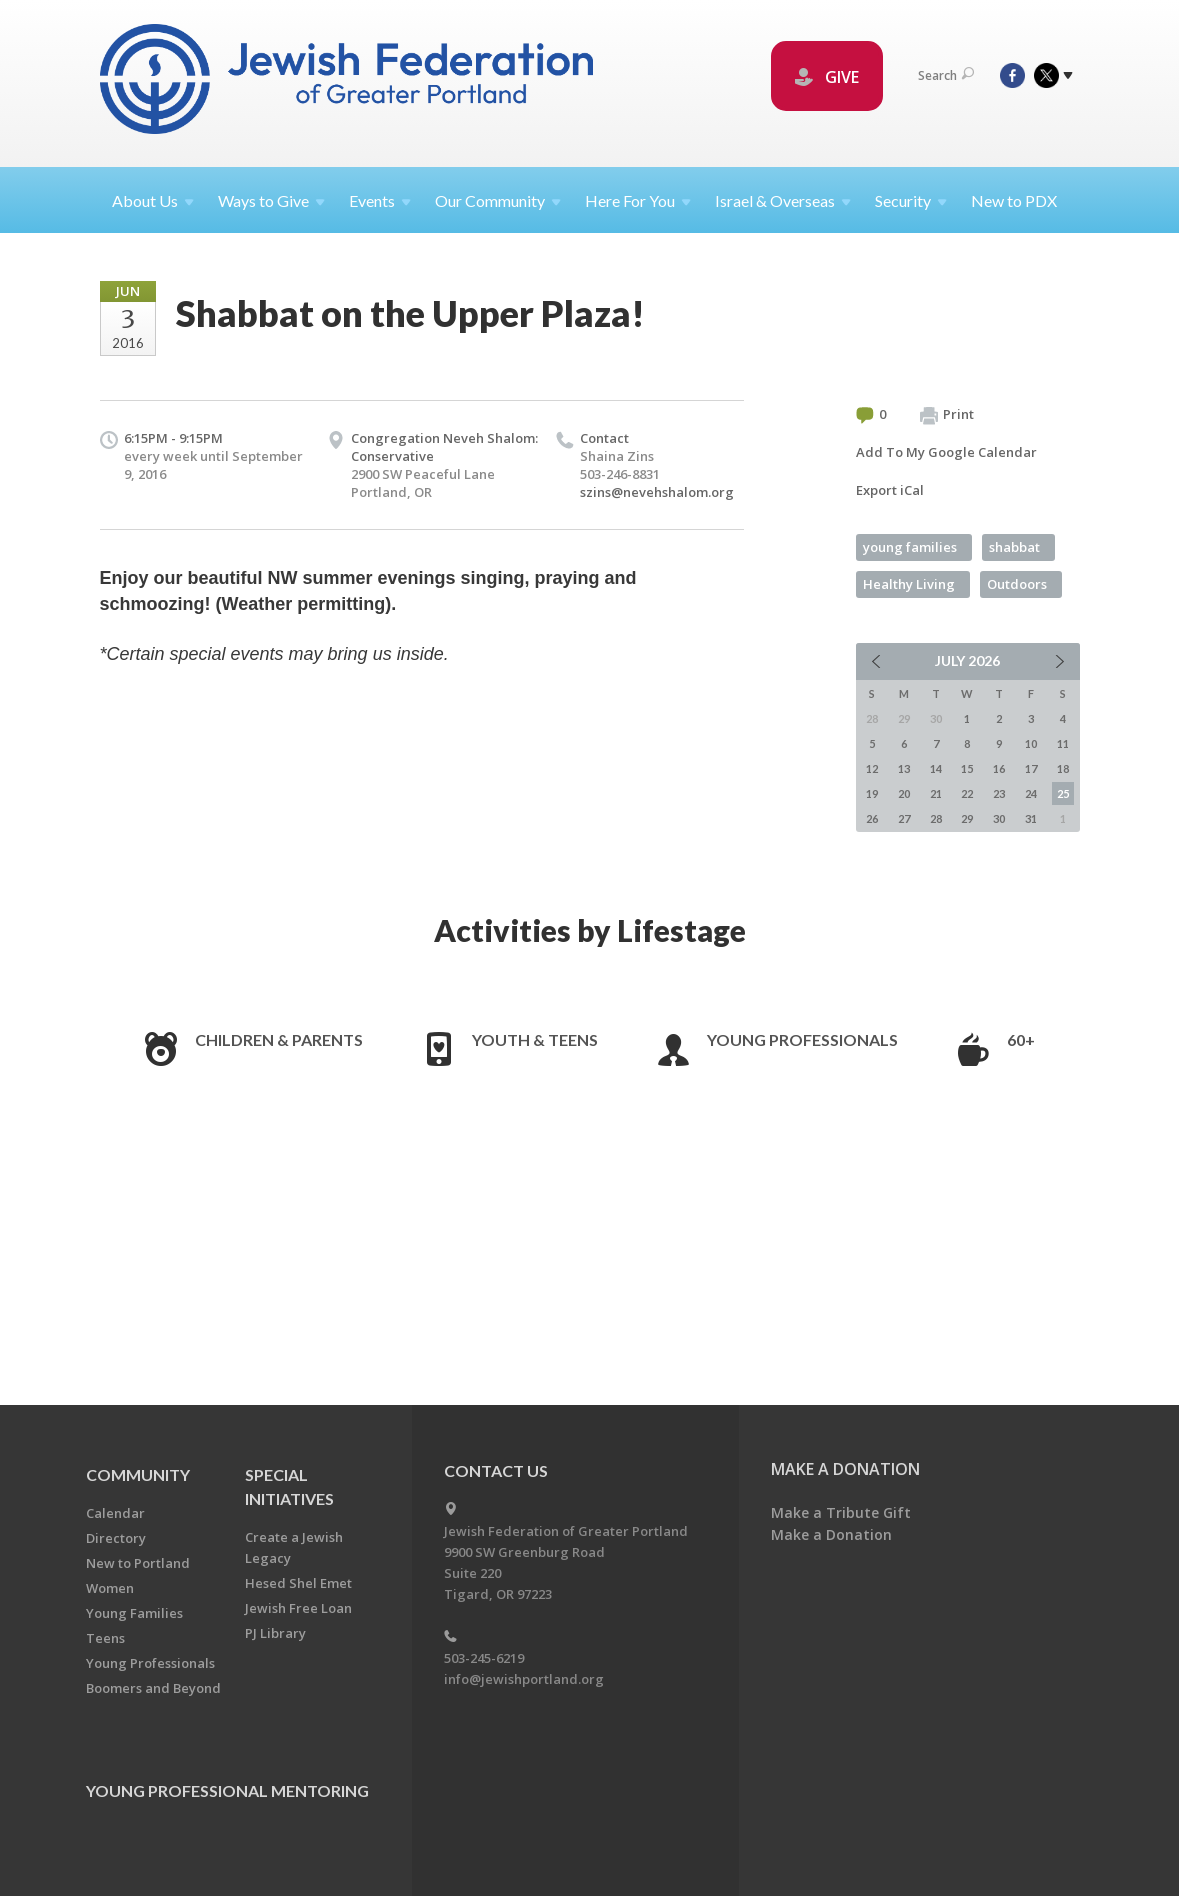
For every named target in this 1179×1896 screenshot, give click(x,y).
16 (999, 768)
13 (904, 768)
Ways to (271, 200)
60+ (1021, 1039)
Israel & (783, 200)
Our (498, 200)
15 (967, 768)
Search (946, 75)
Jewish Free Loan (298, 1608)
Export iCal (890, 490)
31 (1031, 818)
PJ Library (275, 1633)
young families (910, 547)
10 (1031, 743)
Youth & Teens (535, 1039)
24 (1031, 793)
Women (110, 1588)
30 (999, 818)
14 (936, 768)
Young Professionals (802, 1039)
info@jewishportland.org (524, 1679)
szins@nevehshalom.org (657, 492)
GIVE (827, 77)
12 (872, 768)
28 (936, 818)
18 (1063, 768)
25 (1063, 793)
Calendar (115, 1513)
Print (947, 415)
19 (872, 793)
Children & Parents (279, 1039)
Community (138, 1474)
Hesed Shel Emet (298, 1583)
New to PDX (1014, 200)
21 (936, 793)
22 (967, 793)
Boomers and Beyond (153, 1688)
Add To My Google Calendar (946, 452)
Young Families (134, 1613)
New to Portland (138, 1563)
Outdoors (1017, 584)
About (153, 200)
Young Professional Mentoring (227, 1790)
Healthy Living (909, 584)
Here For (638, 200)
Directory (116, 1538)
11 (1063, 743)
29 (967, 818)
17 (1031, 768)
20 (904, 793)
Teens (105, 1638)
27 (904, 818)
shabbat (1014, 547)
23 (999, 793)
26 (872, 818)
